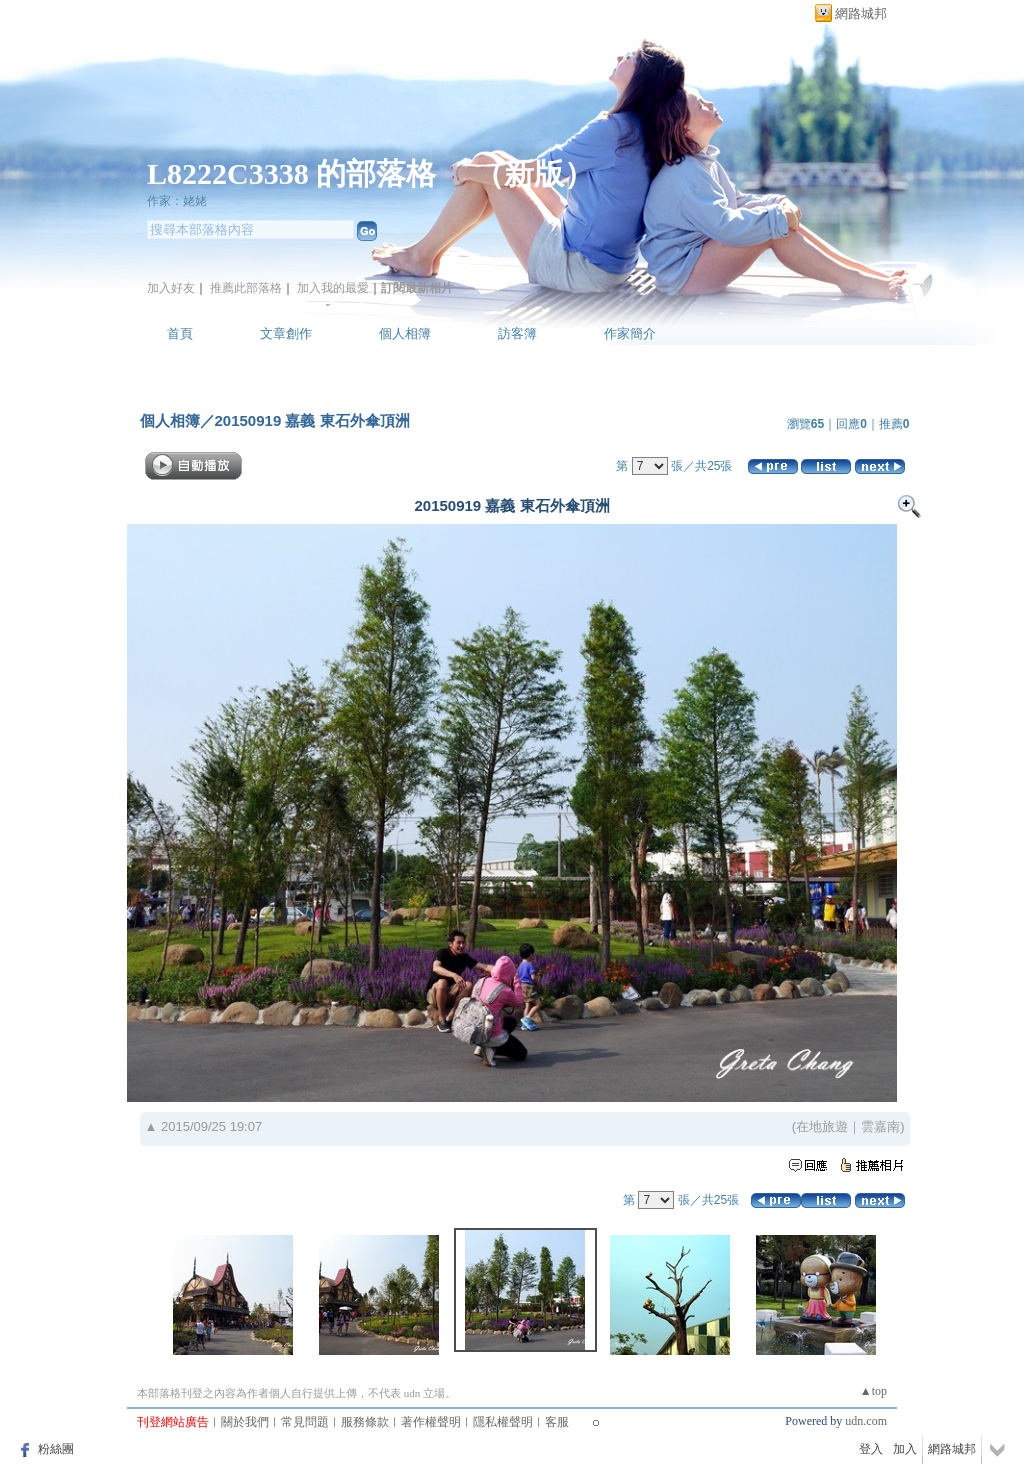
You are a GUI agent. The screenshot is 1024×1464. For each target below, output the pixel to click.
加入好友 (171, 288)
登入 (871, 1449)
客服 (557, 1422)
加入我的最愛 (333, 288)
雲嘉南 (880, 1126)
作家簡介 (630, 333)
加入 (905, 1449)
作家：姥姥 (177, 201)
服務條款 (365, 1422)
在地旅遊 (822, 1126)
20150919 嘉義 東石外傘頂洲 (312, 420)
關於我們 (245, 1422)
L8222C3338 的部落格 (295, 173)
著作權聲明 (431, 1422)
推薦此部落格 (246, 288)
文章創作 (286, 333)
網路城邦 (861, 13)
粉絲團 (56, 1449)
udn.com (866, 1421)
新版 (534, 173)
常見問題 (305, 1422)
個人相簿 (405, 333)
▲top (873, 1391)
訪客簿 (517, 333)
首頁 (180, 333)
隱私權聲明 (503, 1422)
